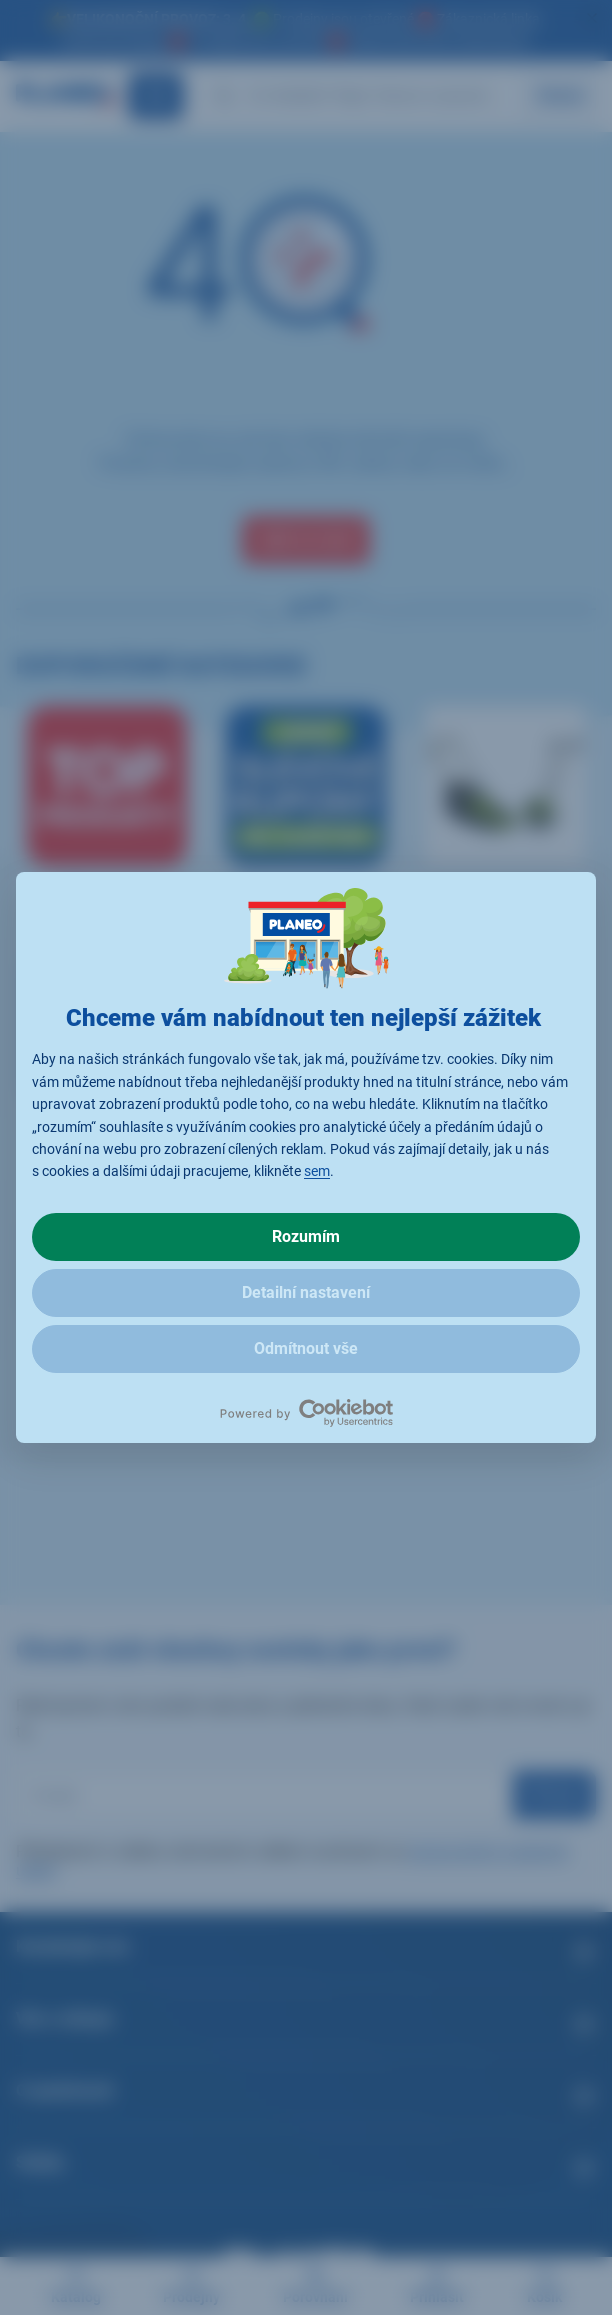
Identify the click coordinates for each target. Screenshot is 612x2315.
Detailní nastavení (306, 1292)
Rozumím (306, 1236)
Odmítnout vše (306, 1348)
